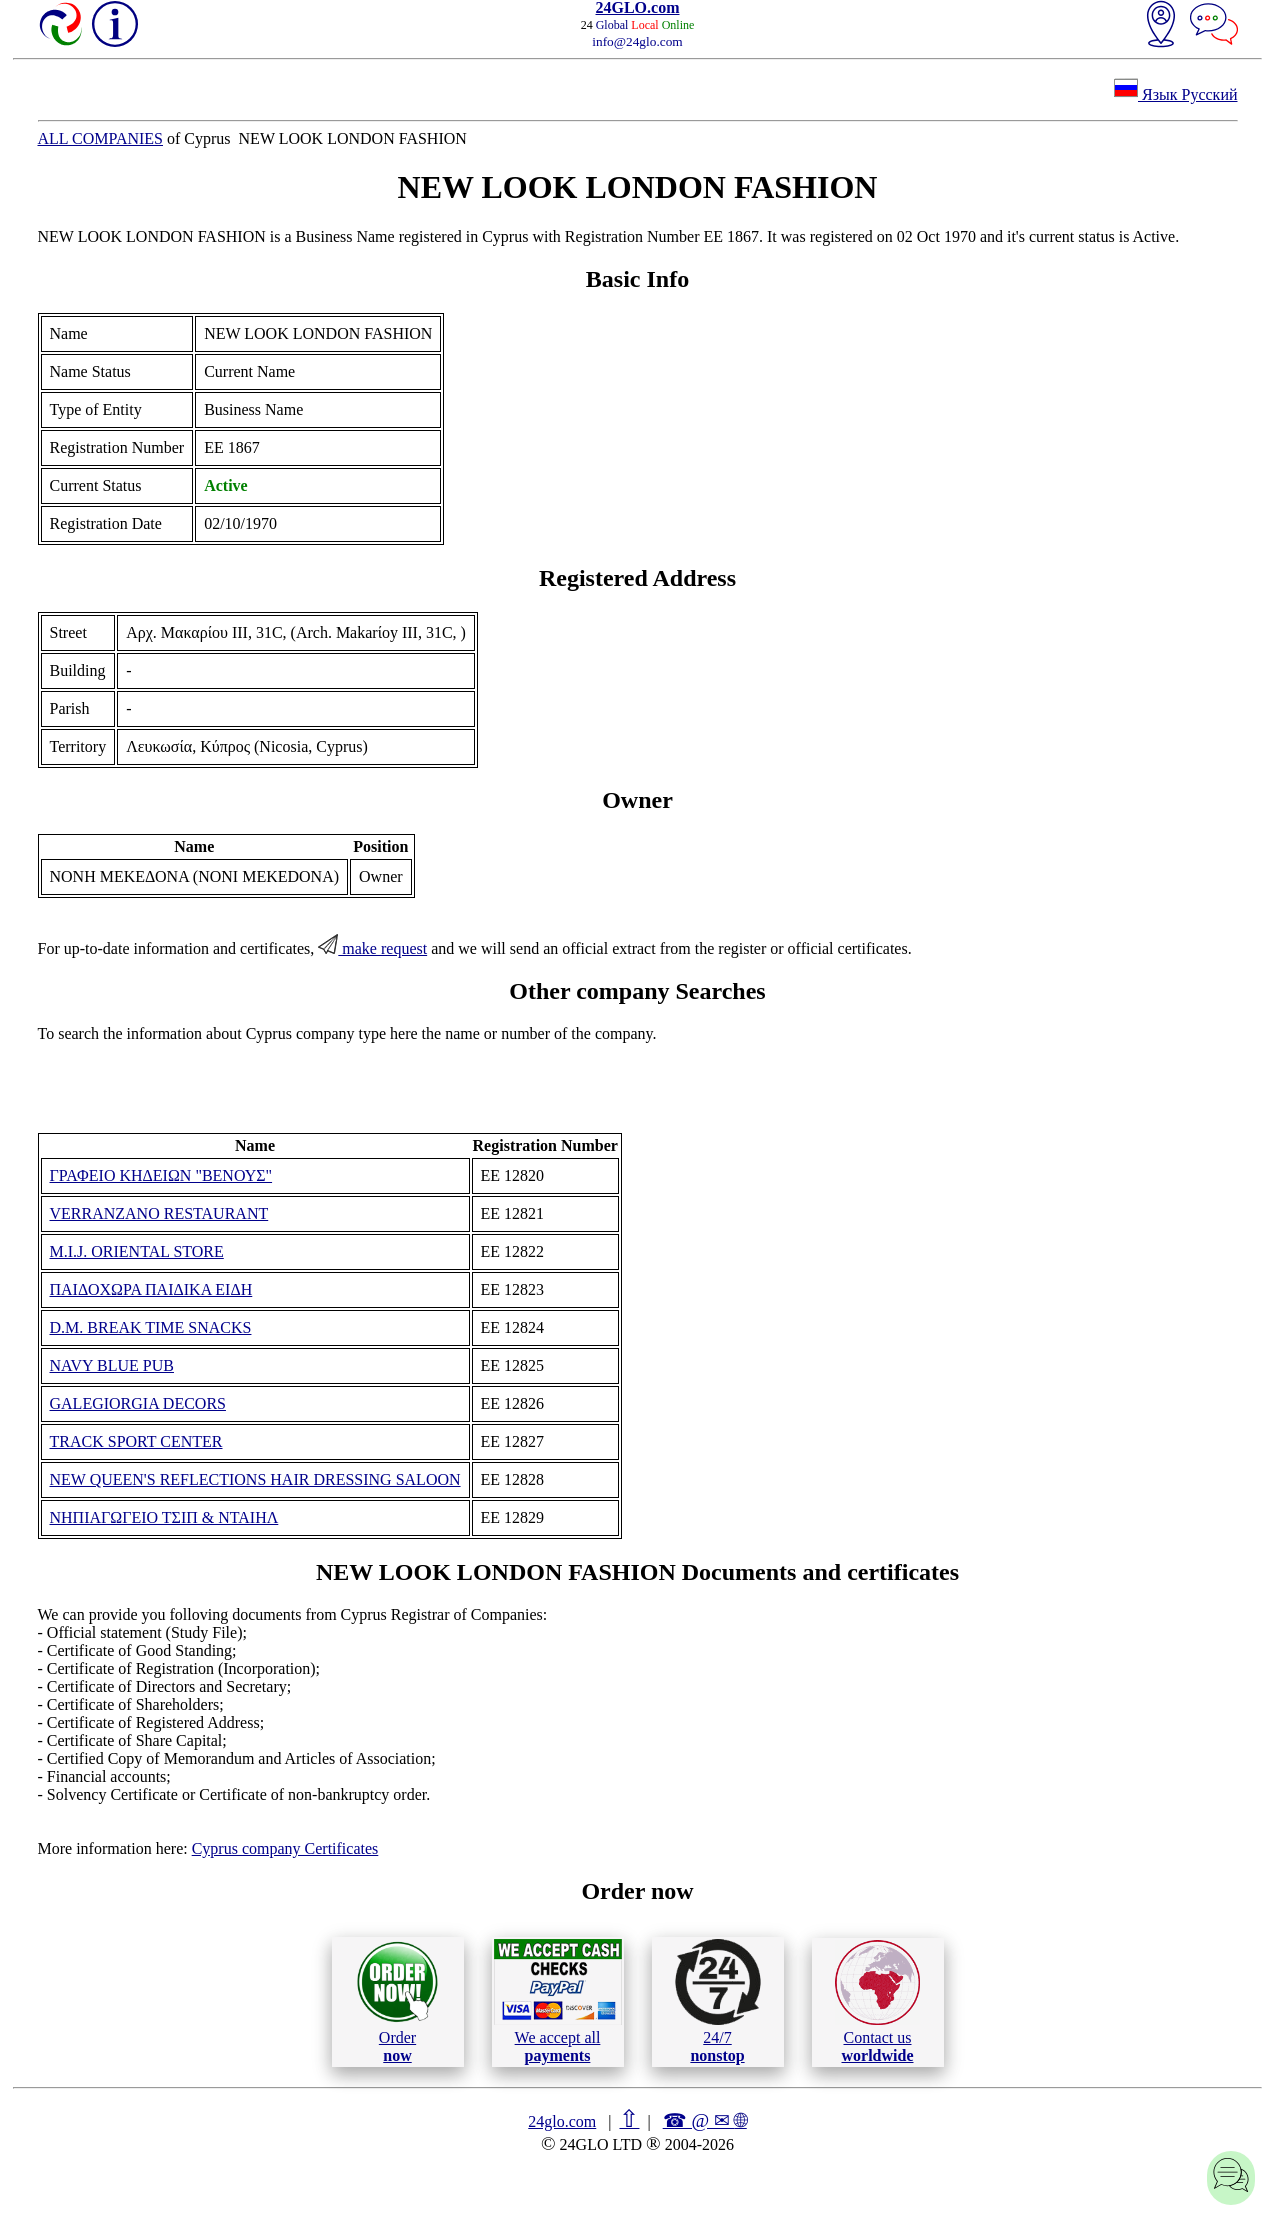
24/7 (718, 2001)
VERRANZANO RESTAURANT (159, 1213)
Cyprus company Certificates (285, 1848)
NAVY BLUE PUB (112, 1365)
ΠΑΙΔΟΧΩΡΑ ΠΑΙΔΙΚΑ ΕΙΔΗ (151, 1289)
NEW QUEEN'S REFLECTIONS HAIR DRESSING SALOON (255, 1479)
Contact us (877, 2002)
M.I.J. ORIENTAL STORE (137, 1251)
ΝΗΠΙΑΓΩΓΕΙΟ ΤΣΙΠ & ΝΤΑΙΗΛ (164, 1517)
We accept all (558, 2001)
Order (397, 2001)
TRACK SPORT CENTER (136, 1441)
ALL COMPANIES (101, 138)
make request (372, 948)
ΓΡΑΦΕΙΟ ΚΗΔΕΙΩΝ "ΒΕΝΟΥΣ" (161, 1175)
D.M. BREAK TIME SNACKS (151, 1327)
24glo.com (562, 2121)
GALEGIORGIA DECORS (138, 1403)
